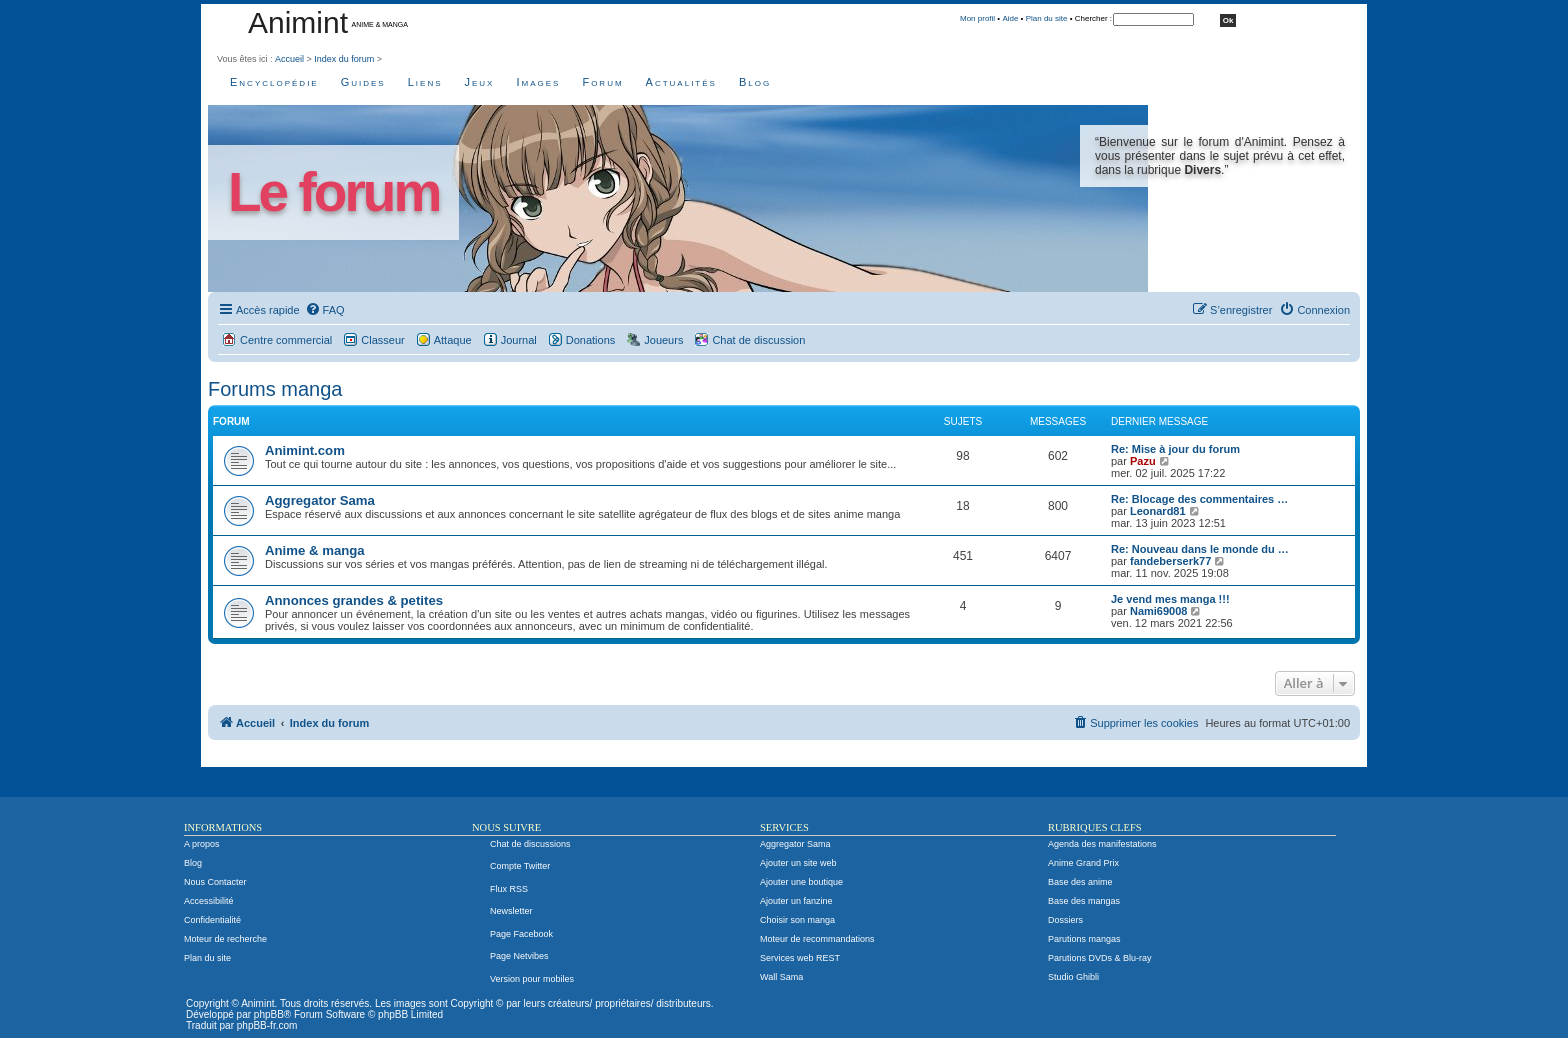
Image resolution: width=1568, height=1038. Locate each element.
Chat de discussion (758, 340)
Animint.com (305, 450)
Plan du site (1047, 18)
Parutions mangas (1084, 939)
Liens (425, 82)
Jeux (480, 82)
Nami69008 (1159, 611)
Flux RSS (509, 889)
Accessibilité (209, 901)
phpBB (269, 1014)
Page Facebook (521, 934)
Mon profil (977, 18)
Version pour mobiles (532, 979)
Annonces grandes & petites (354, 600)
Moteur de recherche (225, 939)
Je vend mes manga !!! (1170, 599)
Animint (298, 22)
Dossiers (1065, 920)
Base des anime (1080, 882)
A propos (202, 844)
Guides (363, 82)
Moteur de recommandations (817, 939)
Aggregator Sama (320, 500)
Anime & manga (315, 550)
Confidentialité (212, 920)
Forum (602, 82)
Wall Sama (781, 977)
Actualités (681, 82)
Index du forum (344, 59)
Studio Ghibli (1073, 977)
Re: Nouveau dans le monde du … (1200, 549)
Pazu (1143, 461)
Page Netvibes (519, 956)
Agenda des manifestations (1102, 844)
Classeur (382, 340)
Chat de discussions (530, 844)
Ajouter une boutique (801, 882)
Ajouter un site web (798, 863)
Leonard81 (1158, 511)
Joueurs (663, 340)
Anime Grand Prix (1083, 863)
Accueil (289, 59)
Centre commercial (286, 340)
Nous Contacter (215, 882)
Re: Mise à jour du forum (1175, 449)
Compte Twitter (520, 866)
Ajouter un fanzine (796, 901)
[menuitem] (325, 310)
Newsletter (511, 911)
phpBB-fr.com (267, 1025)
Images (538, 82)
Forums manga (275, 389)
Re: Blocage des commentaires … (1199, 499)
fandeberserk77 (1170, 561)
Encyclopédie (274, 82)
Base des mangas (1084, 901)
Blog (755, 82)
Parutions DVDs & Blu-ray (1100, 958)
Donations (591, 340)
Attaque (453, 340)
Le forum (333, 192)
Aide (1010, 18)
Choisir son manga (797, 920)
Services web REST (800, 958)
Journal (519, 340)
